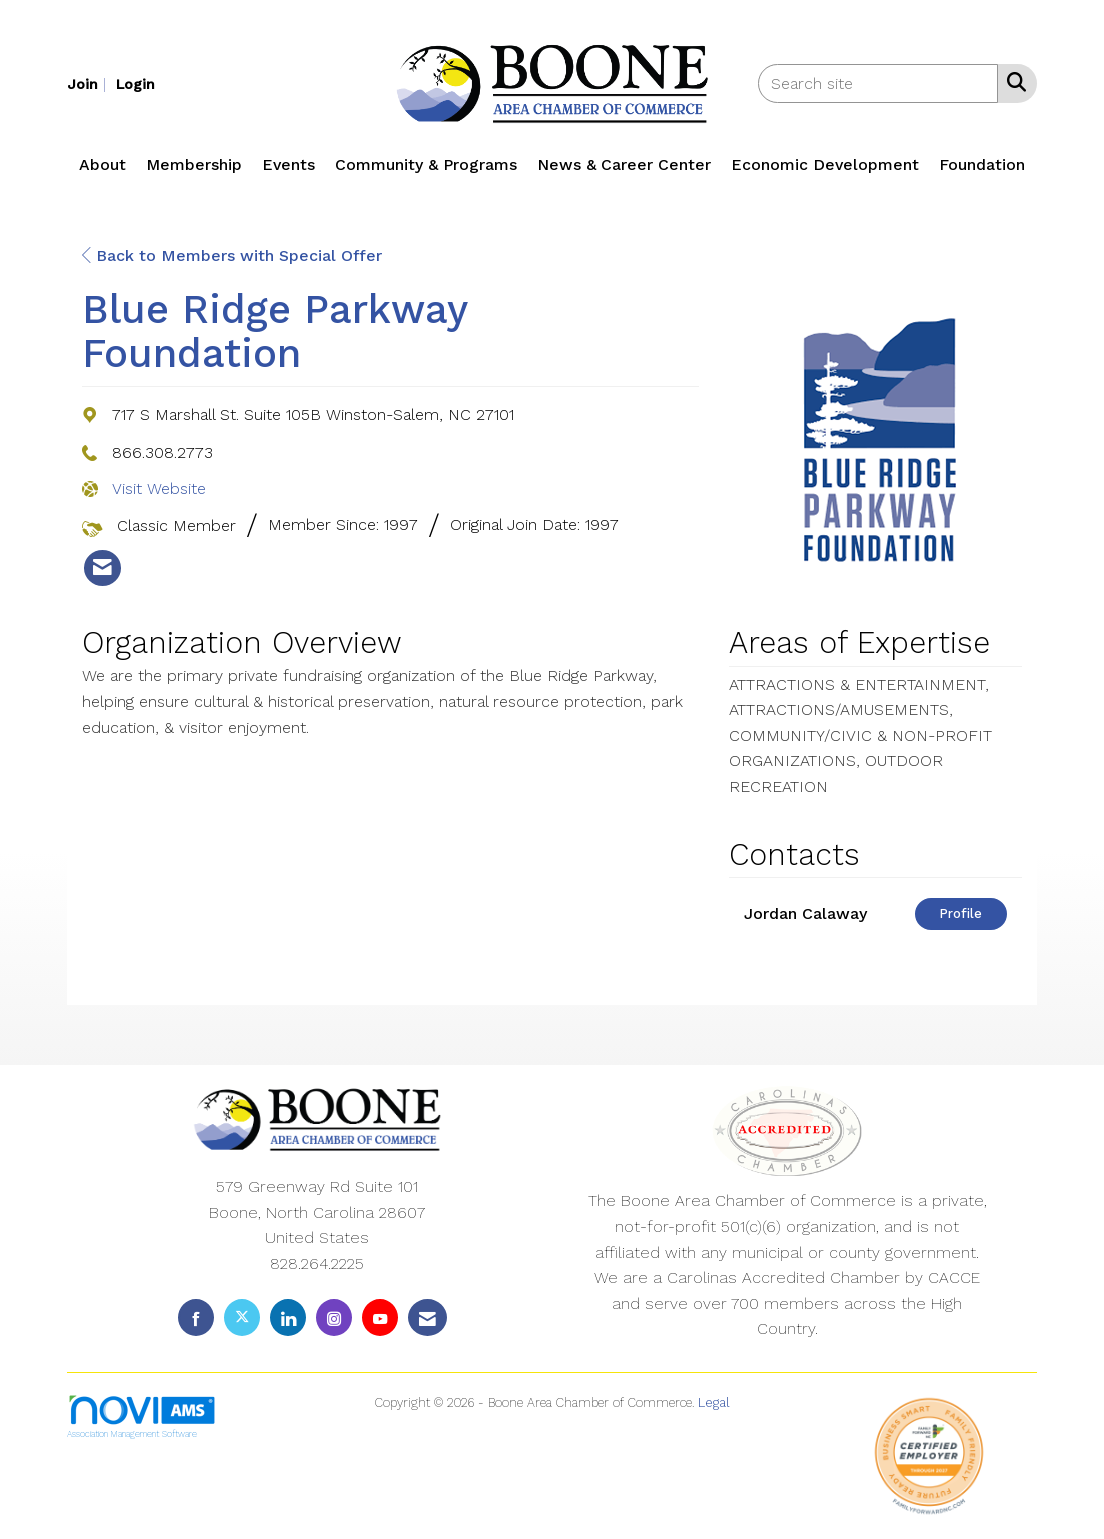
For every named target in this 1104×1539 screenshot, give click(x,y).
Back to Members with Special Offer (232, 255)
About (102, 164)
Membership (194, 164)
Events (288, 164)
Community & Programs (426, 164)
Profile (960, 913)
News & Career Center (624, 164)
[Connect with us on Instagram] (334, 1317)
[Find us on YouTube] (380, 1317)
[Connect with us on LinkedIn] (288, 1317)
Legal (714, 1402)
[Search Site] (1012, 82)
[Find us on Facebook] (196, 1317)
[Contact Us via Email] (427, 1317)
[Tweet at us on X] (242, 1317)
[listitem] (89, 83)
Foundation (982, 164)
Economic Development (825, 164)
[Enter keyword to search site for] (878, 83)
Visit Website (159, 488)
